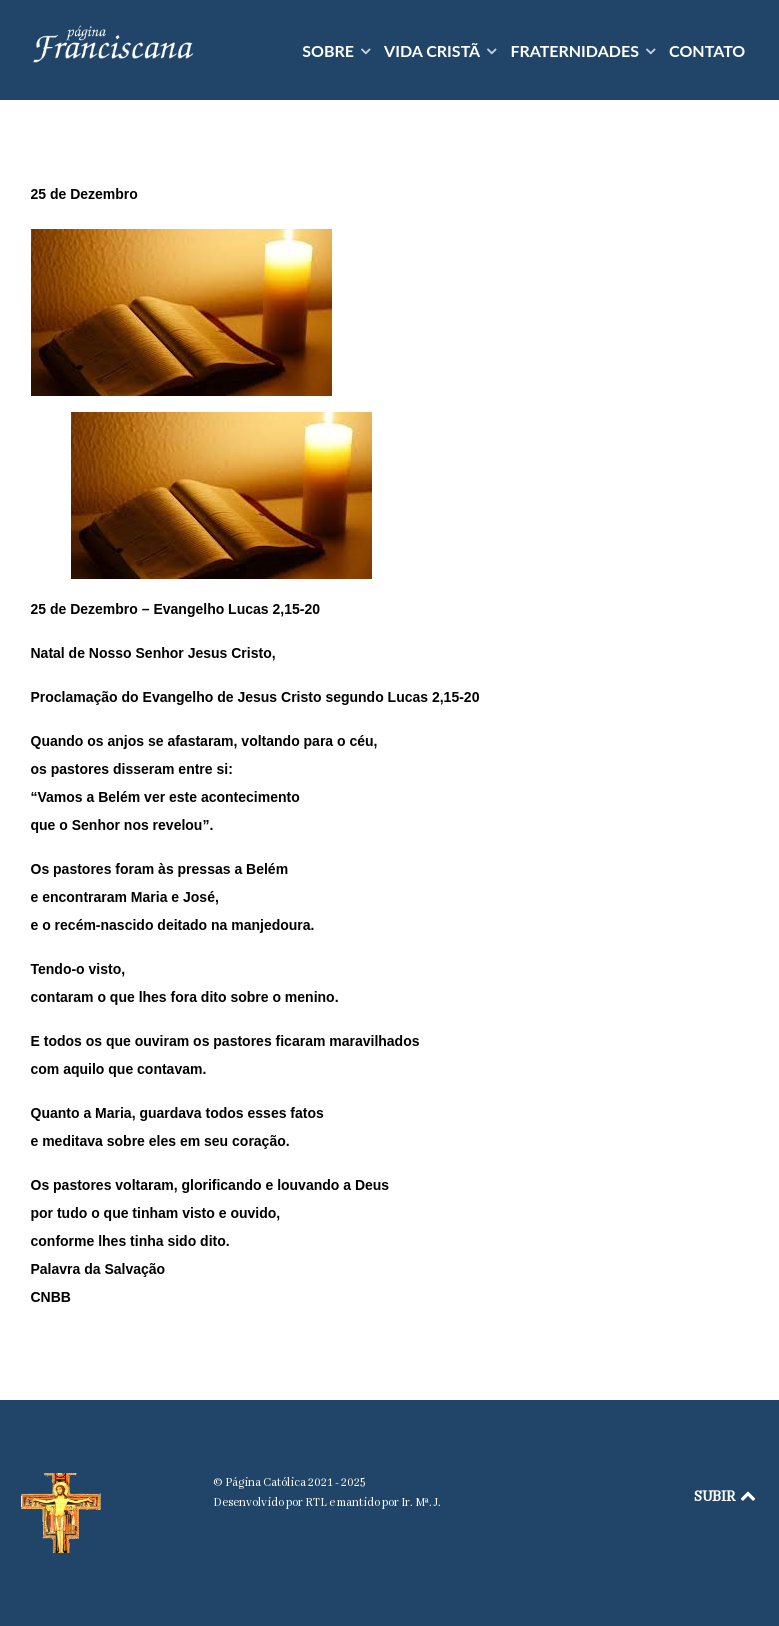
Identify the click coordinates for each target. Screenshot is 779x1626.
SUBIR (726, 1497)
